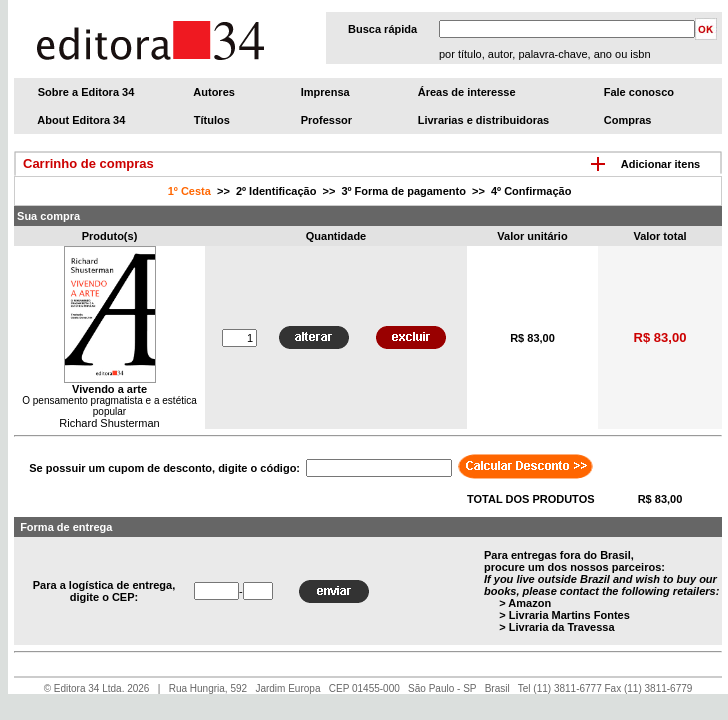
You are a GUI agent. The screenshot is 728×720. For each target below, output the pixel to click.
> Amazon (525, 603)
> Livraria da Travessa (556, 627)
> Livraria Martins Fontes (564, 615)
